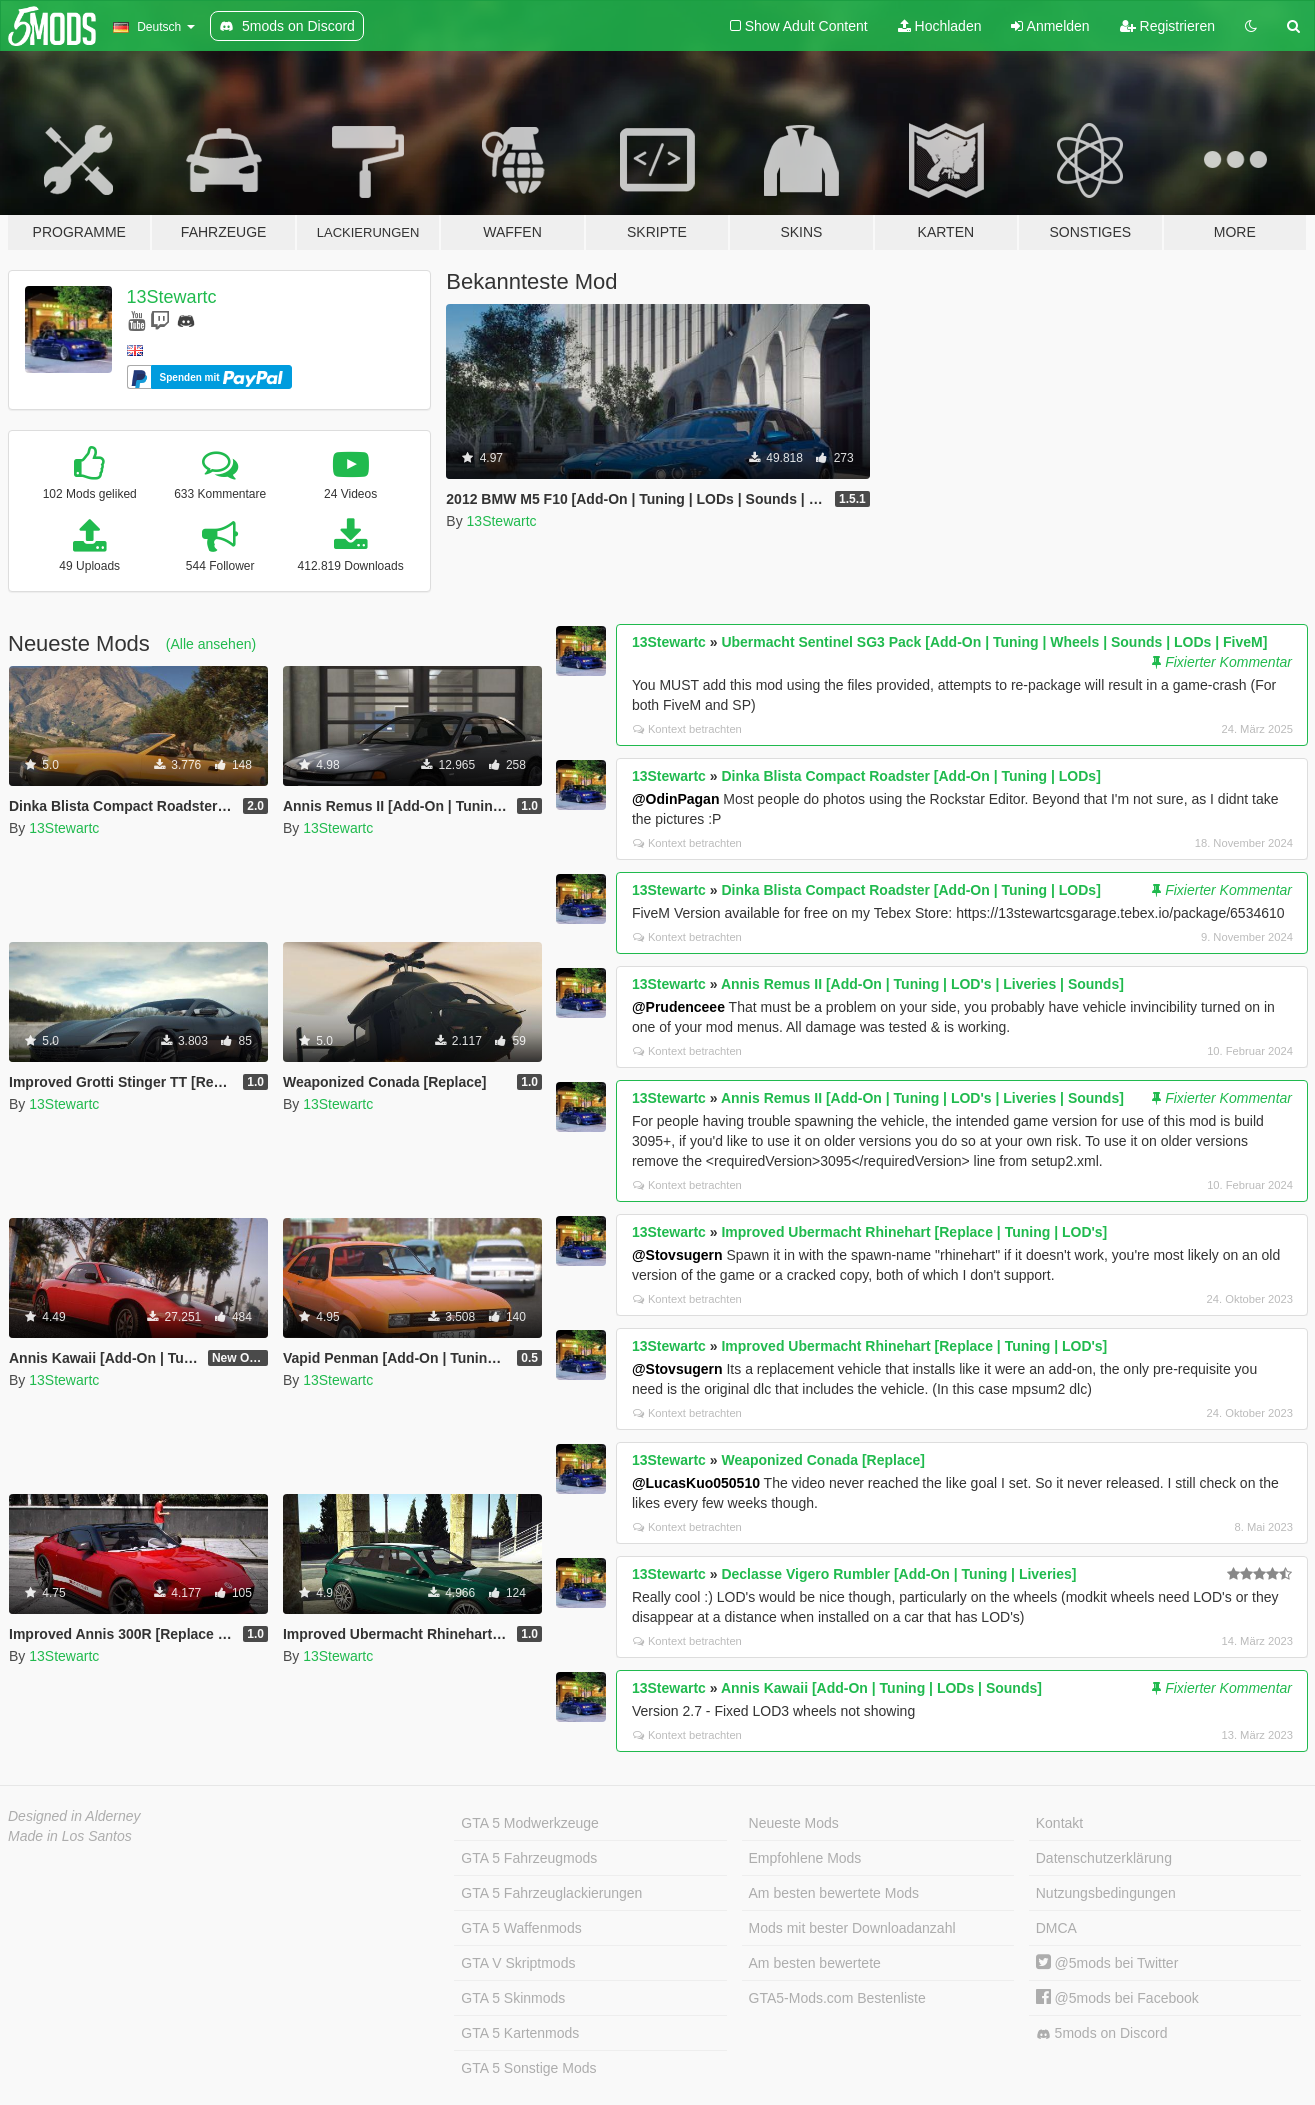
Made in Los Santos (70, 1836)
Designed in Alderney (74, 1816)
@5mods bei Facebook (1117, 1998)
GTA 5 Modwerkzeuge (529, 1823)
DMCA (1056, 1928)
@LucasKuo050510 (696, 1483)
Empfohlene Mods (805, 1858)
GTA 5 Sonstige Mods (528, 2068)
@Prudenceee (678, 1007)
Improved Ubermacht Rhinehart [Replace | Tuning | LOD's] (914, 1232)
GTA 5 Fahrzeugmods (529, 1858)
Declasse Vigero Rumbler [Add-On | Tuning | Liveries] (898, 1574)
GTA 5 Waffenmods (521, 1928)
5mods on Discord (1102, 2033)
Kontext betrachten (687, 729)
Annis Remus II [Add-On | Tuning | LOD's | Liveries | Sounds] (922, 984)
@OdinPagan (676, 799)
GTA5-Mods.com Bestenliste (837, 1998)
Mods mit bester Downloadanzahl (852, 1928)
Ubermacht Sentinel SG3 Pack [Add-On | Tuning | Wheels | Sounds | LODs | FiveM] (994, 642)
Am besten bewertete (815, 1963)
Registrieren (1167, 26)
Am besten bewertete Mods (834, 1893)
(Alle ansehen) (211, 644)
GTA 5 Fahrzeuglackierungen (551, 1893)
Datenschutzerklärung (1104, 1858)
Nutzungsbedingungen (1106, 1893)
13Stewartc (172, 297)
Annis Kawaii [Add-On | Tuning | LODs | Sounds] (881, 1688)
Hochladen (940, 26)
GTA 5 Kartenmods (520, 2033)
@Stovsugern (677, 1255)
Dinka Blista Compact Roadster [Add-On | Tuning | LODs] (910, 776)
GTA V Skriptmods (518, 1963)
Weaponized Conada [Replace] (823, 1460)
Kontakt (1059, 1823)
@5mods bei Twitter (1107, 1963)
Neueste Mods (794, 1823)
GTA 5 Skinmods (513, 1998)
